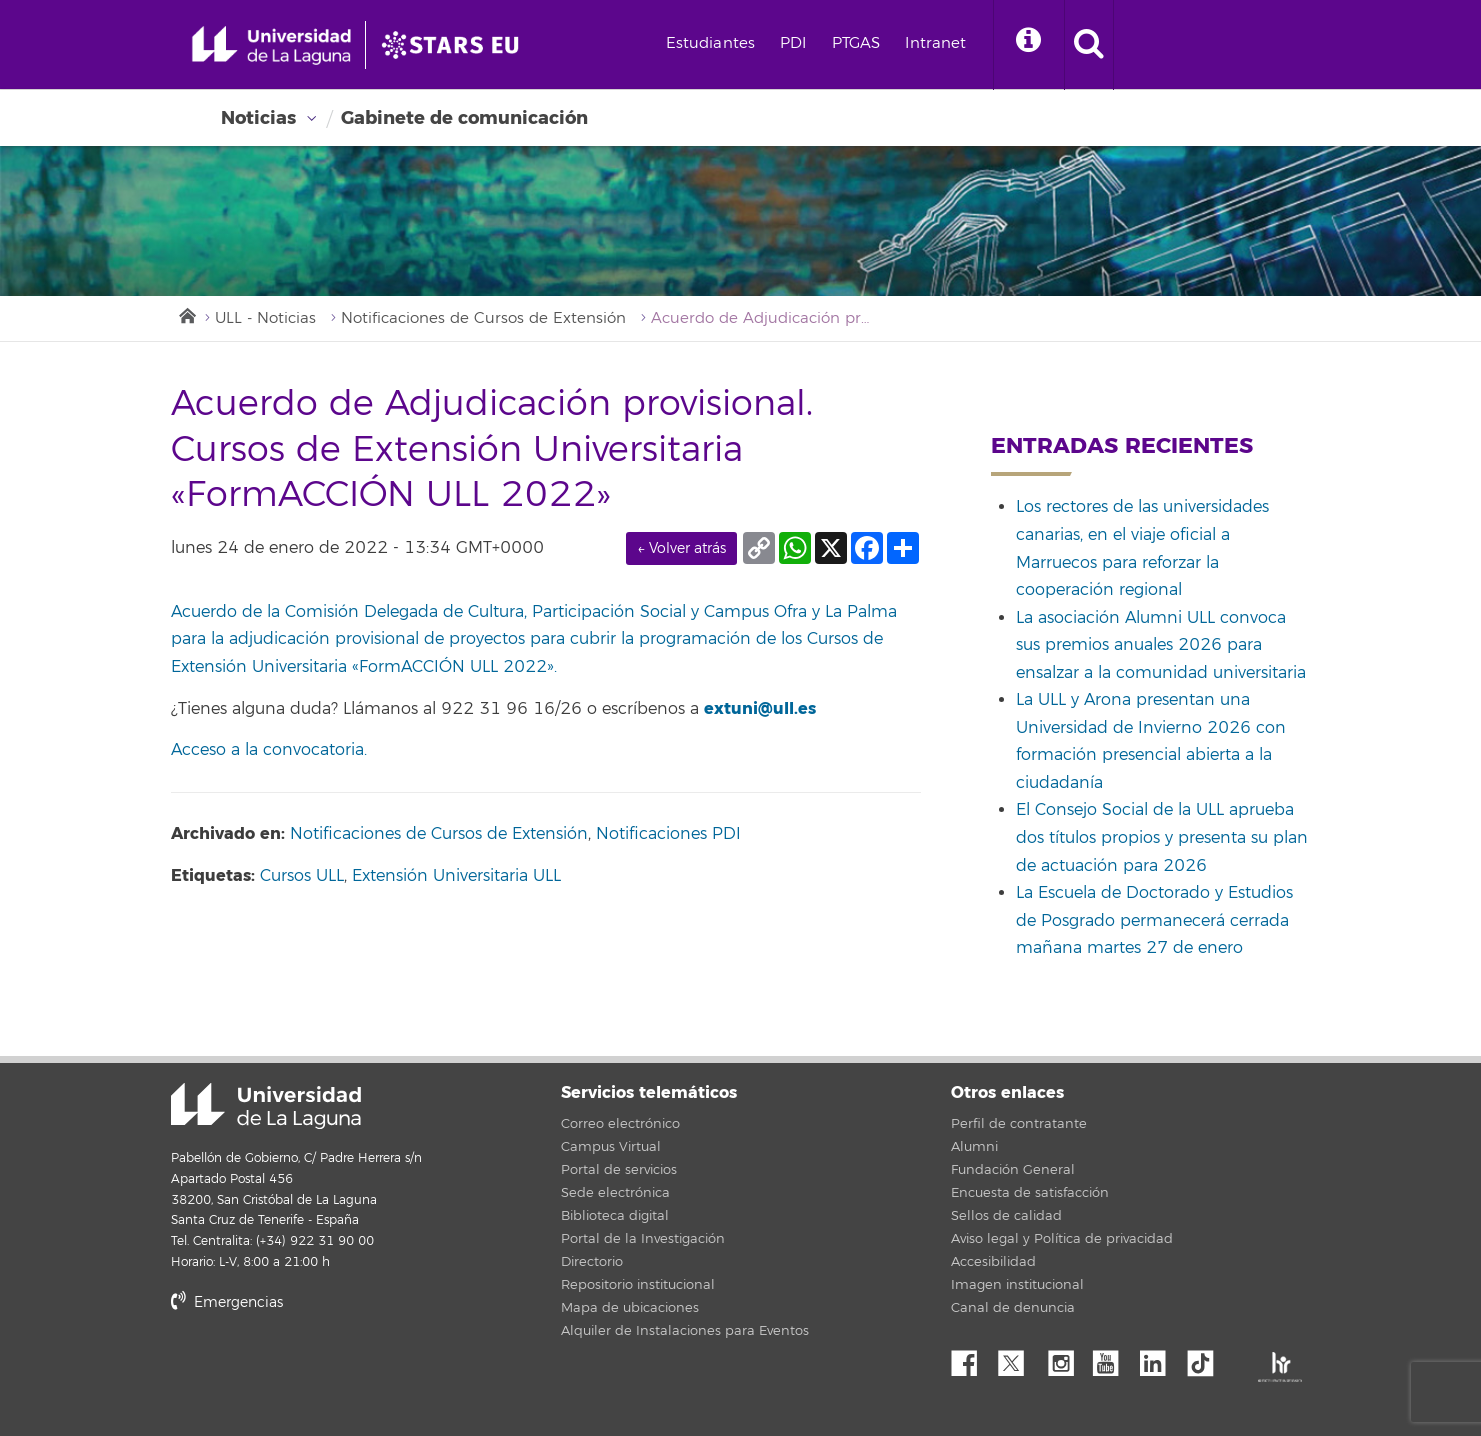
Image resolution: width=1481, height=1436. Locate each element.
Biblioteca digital (615, 1216)
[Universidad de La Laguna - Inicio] (278, 45)
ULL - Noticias (265, 318)
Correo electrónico (620, 1124)
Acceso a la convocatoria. (269, 750)
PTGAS (856, 43)
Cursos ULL (302, 876)
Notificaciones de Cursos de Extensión (483, 318)
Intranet (935, 43)
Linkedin (1160, 1358)
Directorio (592, 1262)
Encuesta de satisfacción (1030, 1193)
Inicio (186, 314)
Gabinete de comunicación (464, 118)
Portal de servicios (619, 1170)
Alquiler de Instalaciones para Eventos (685, 1331)
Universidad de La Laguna (266, 1106)
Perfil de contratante (1019, 1124)
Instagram (1066, 1358)
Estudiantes (711, 43)
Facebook (972, 1358)
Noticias (258, 118)
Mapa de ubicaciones (630, 1308)
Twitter (1019, 1358)
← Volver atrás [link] (681, 548)
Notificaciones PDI (668, 834)
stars (321, 1370)
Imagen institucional (1017, 1285)
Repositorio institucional (638, 1285)
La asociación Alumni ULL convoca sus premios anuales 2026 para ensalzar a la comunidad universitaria (1161, 645)
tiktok (1207, 1358)
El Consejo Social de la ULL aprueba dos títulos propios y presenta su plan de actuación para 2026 (1162, 837)
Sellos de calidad (1006, 1216)
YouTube (1113, 1358)
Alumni (974, 1147)
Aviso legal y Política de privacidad (1062, 1239)
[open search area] (1089, 45)
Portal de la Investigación (643, 1239)
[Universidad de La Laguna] (456, 45)
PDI (793, 43)
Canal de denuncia (1013, 1308)
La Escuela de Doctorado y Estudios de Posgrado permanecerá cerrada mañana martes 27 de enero (1154, 920)
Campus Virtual (611, 1147)
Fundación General (1013, 1170)
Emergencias (227, 1302)
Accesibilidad (993, 1262)
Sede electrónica (615, 1193)
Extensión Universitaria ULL (456, 876)
